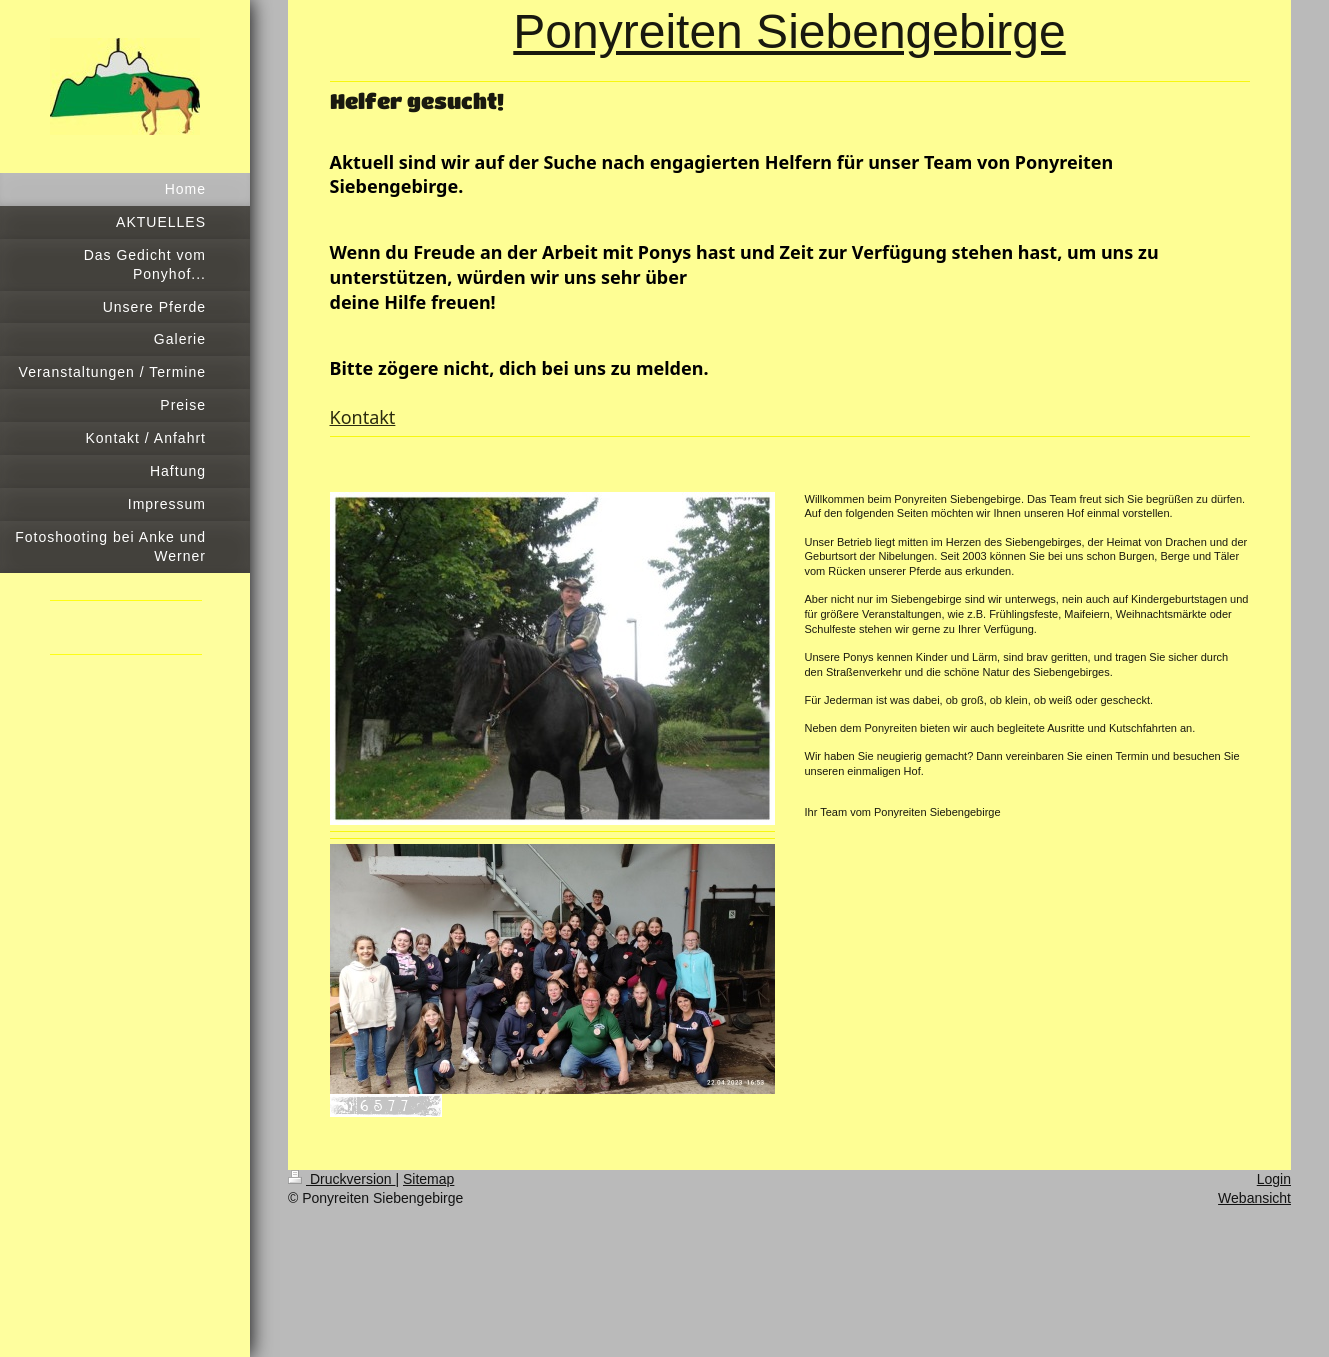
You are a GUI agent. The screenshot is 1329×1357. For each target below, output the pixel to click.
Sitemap (428, 1179)
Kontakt (363, 417)
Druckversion (341, 1179)
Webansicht (1254, 1198)
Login (1274, 1179)
